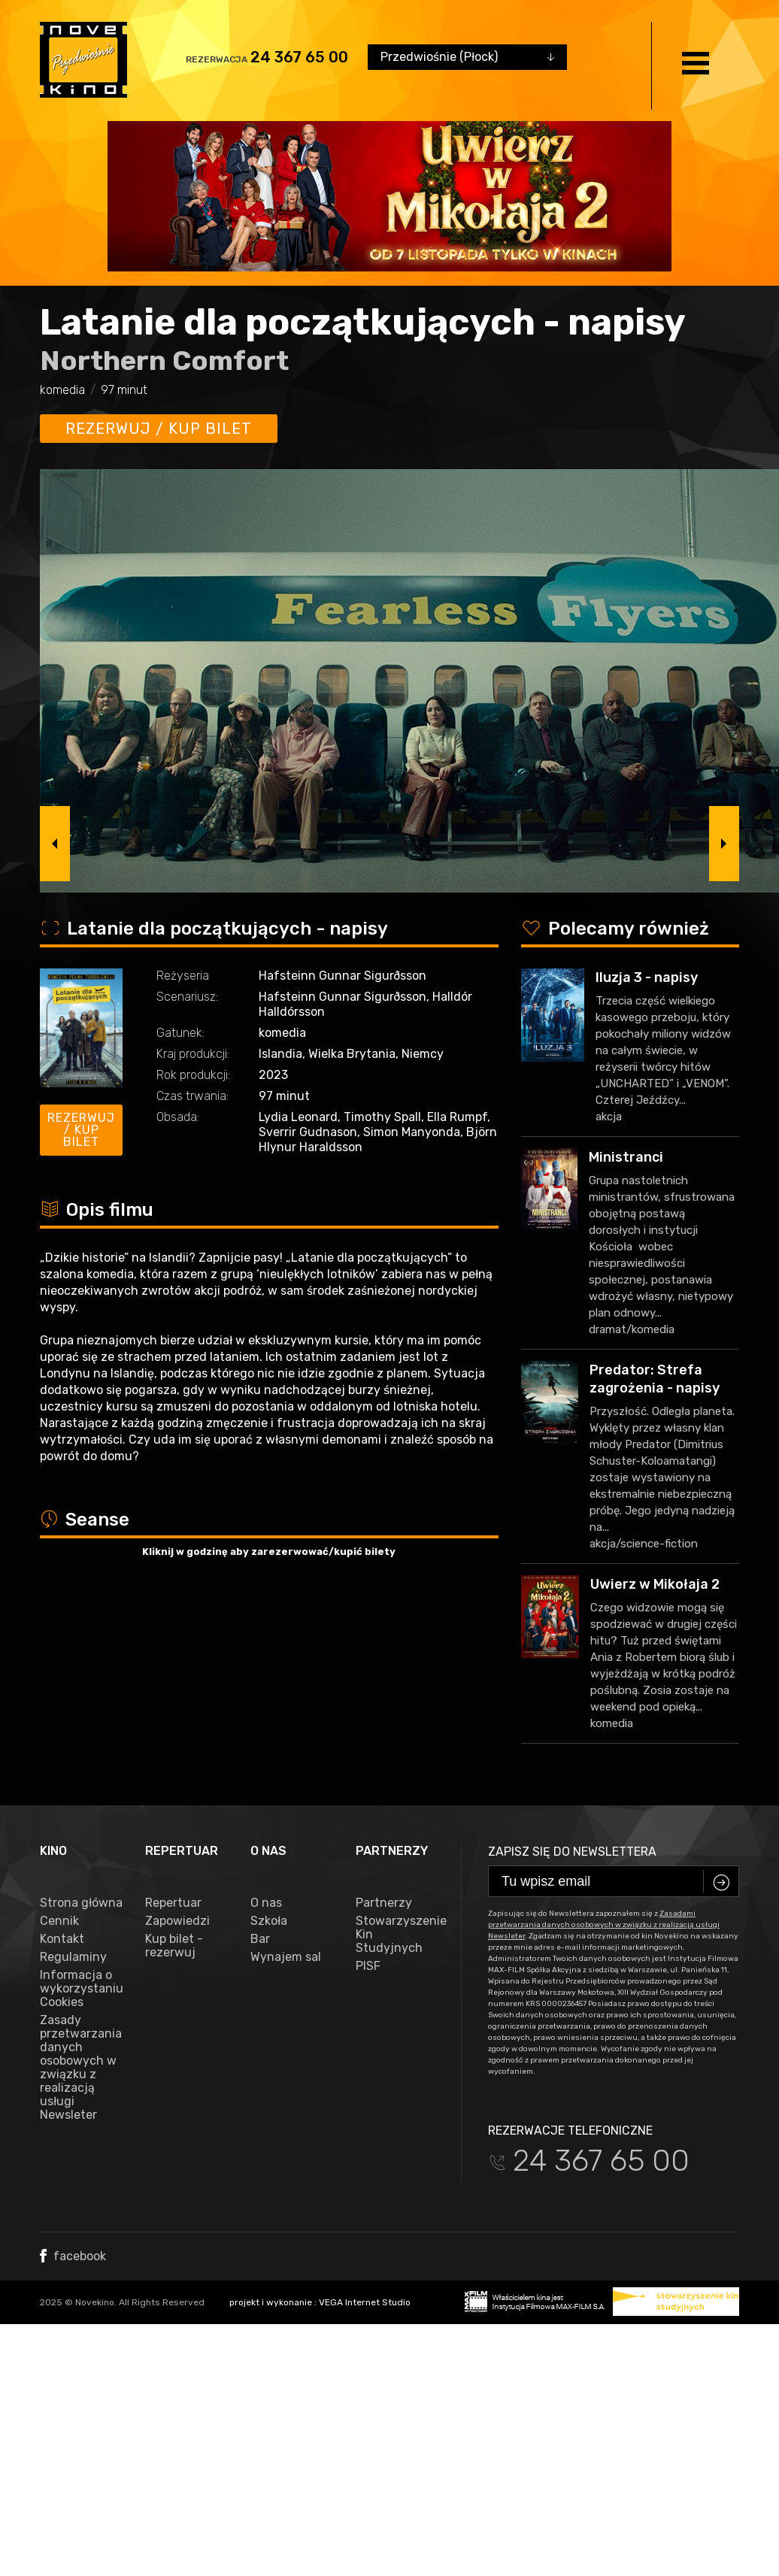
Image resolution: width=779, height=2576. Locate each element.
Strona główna (81, 1903)
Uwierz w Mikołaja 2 (655, 1584)
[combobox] (467, 57)
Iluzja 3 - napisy (647, 977)
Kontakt (62, 1939)
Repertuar (173, 1903)
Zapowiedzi (177, 1921)
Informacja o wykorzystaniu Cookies (81, 1988)
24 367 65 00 (299, 57)
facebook (73, 2256)
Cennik (59, 1921)
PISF (368, 1966)
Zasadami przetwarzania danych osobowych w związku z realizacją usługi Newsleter (604, 1925)
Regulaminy (73, 1957)
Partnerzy (384, 1903)
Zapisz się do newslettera (572, 1851)
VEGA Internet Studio (365, 2302)
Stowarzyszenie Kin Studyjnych (397, 1934)
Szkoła (268, 1921)
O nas (266, 1903)
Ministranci (626, 1157)
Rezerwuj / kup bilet (158, 429)
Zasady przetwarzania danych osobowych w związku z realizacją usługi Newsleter (81, 2068)
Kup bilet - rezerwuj (174, 1945)
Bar (260, 1939)
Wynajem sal (285, 1957)
